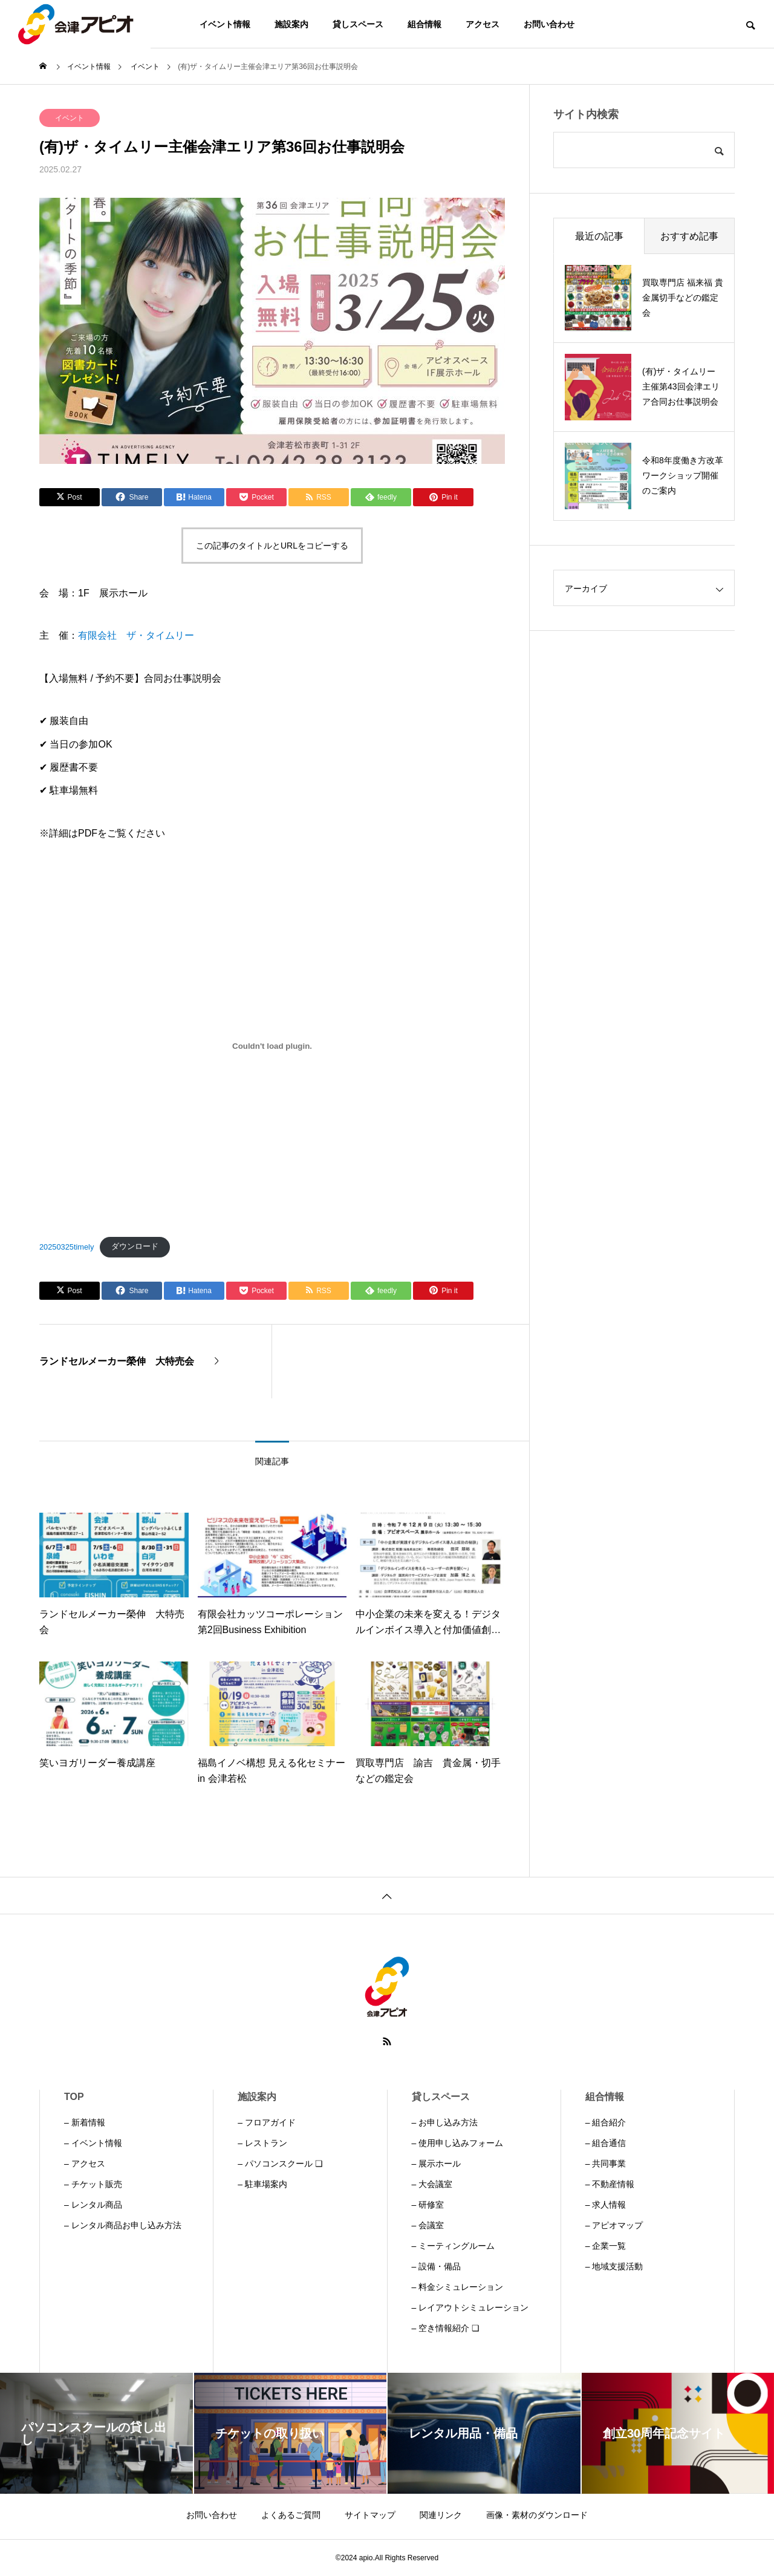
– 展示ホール (436, 2163)
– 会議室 (428, 2225)
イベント (69, 118)
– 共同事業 (605, 2163)
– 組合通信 (605, 2143)
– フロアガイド (267, 2122)
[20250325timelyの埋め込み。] (272, 1045)
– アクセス (84, 2163)
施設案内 (291, 24)
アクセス (482, 24)
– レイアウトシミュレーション (470, 2307)
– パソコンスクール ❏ (280, 2163)
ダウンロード (134, 1246)
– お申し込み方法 (445, 2122)
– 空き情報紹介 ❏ (446, 2328)
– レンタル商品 (93, 2204)
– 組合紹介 (605, 2122)
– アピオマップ (614, 2225)
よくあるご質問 (290, 2515)
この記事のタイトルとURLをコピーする (272, 545)
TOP (74, 2097)
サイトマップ (370, 2515)
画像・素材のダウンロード (537, 2515)
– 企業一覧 (605, 2246)
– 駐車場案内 (262, 2184)
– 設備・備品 (436, 2266)
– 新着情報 (84, 2122)
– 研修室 (428, 2204)
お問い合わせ (549, 24)
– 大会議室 (432, 2184)
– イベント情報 (93, 2143)
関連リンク (441, 2515)
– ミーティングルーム (453, 2246)
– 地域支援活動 (614, 2266)
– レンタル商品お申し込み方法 (122, 2225)
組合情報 (424, 24)
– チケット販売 (93, 2184)
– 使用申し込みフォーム (458, 2143)
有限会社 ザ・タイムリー (136, 635)
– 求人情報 (605, 2204)
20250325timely (66, 1246)
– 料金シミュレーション (458, 2287)
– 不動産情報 (610, 2184)
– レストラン (262, 2143)
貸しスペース (358, 24)
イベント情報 (225, 24)
